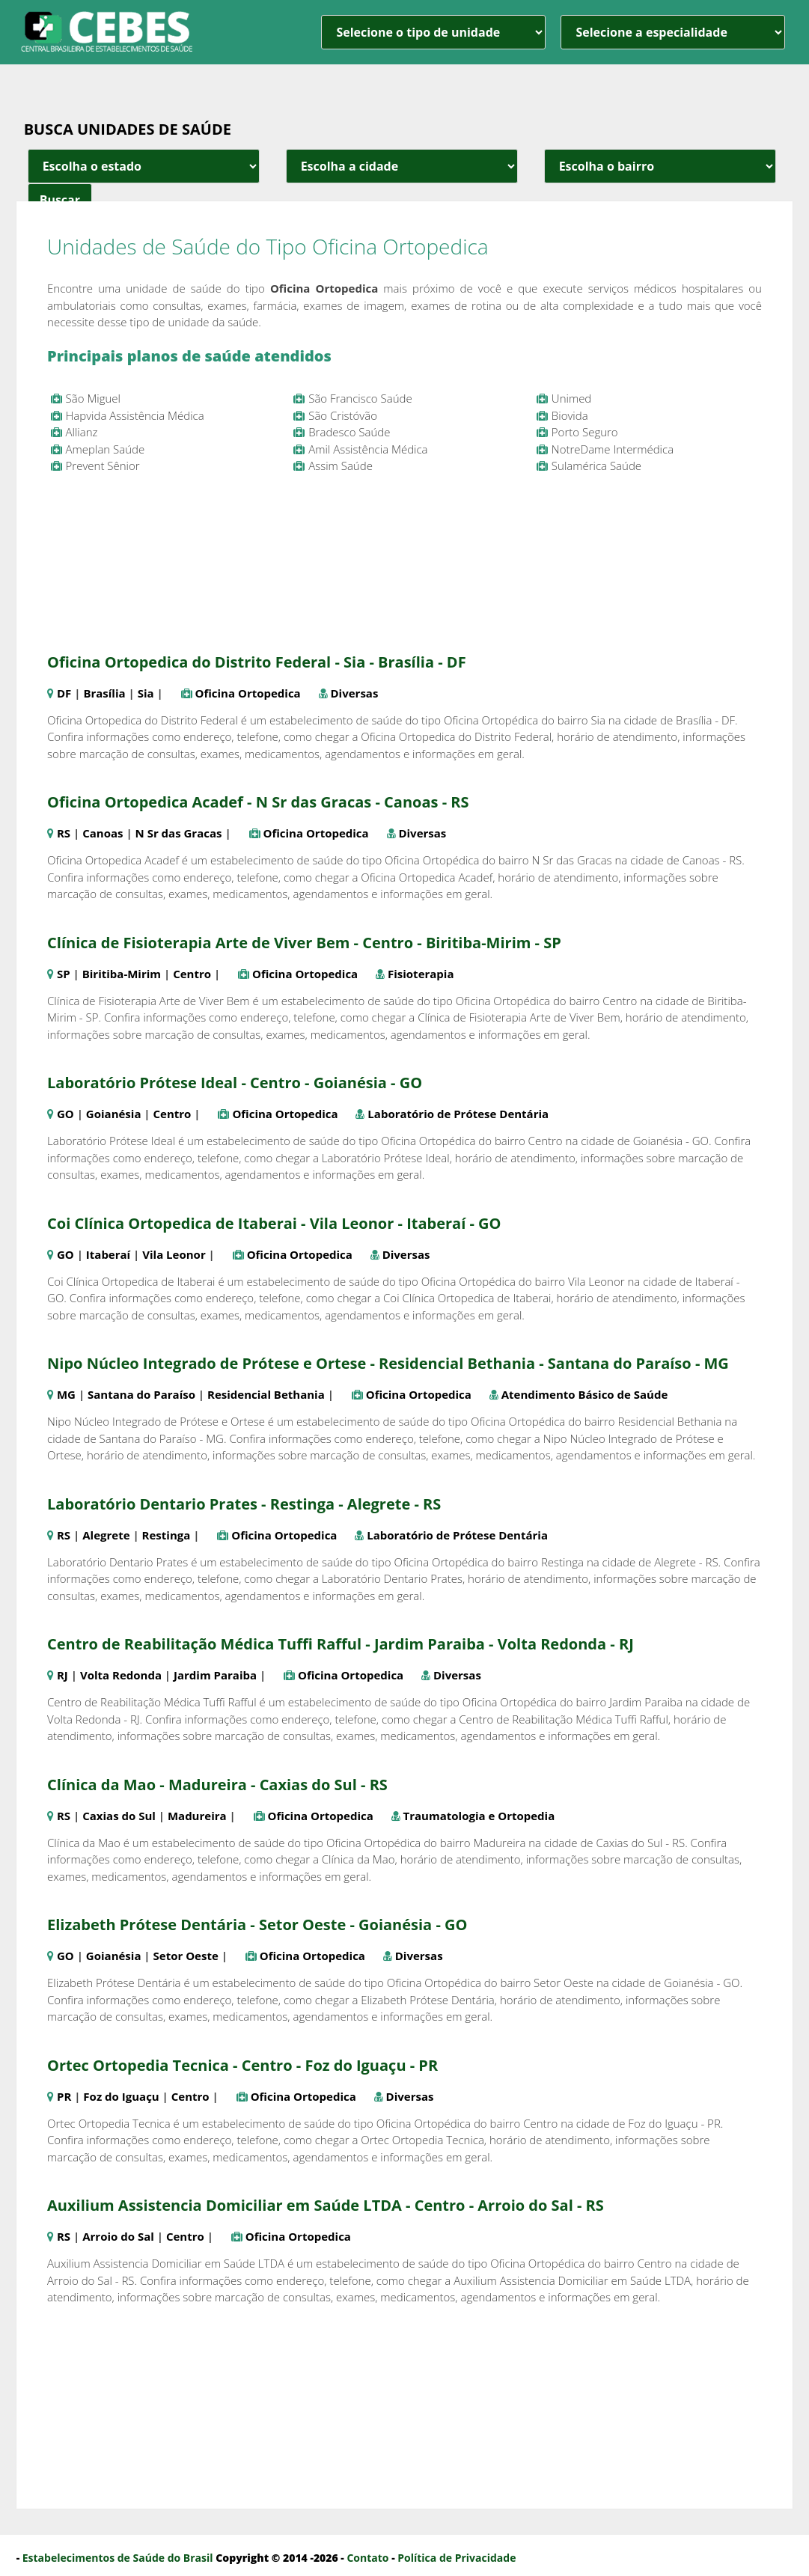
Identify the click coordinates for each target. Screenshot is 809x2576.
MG (66, 1394)
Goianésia (113, 1113)
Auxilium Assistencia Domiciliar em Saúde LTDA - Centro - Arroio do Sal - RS (325, 2205)
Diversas (355, 693)
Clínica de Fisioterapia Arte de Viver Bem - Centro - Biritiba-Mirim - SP (304, 943)
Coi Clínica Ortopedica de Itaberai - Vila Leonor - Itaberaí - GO (274, 1223)
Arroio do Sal (118, 2236)
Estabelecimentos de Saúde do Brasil (117, 2558)
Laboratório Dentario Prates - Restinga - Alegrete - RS (244, 1504)
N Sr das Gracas (178, 832)
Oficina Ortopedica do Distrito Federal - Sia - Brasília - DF (256, 662)
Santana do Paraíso (141, 1394)
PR (64, 2096)
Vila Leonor (173, 1254)
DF (64, 693)
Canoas (102, 832)
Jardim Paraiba (215, 1674)
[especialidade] (673, 32)
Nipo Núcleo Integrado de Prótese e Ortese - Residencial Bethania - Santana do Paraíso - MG (388, 1363)
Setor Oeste (186, 1955)
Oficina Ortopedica (248, 693)
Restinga (166, 1534)
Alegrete (105, 1534)
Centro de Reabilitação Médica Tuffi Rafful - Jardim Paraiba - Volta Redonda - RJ (340, 1644)
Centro (192, 973)
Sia (146, 693)
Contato (367, 2558)
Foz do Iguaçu (121, 2096)
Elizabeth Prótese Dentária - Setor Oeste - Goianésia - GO (257, 1924)
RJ (62, 1674)
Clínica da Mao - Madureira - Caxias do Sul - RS (217, 1784)
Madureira (197, 1815)
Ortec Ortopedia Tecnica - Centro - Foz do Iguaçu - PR (242, 2065)
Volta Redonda (121, 1674)
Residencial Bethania (266, 1394)
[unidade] (433, 32)
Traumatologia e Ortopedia (479, 1815)
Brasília (104, 693)
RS (63, 832)
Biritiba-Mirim (121, 973)
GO (65, 1113)
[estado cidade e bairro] (144, 166)
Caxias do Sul (119, 1815)
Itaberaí (108, 1254)
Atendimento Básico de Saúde (584, 1394)
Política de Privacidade (456, 2558)
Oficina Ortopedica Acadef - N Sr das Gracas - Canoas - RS (257, 802)
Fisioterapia (421, 973)
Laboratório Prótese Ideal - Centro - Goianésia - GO (234, 1082)
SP (63, 973)
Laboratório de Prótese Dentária (458, 1113)
